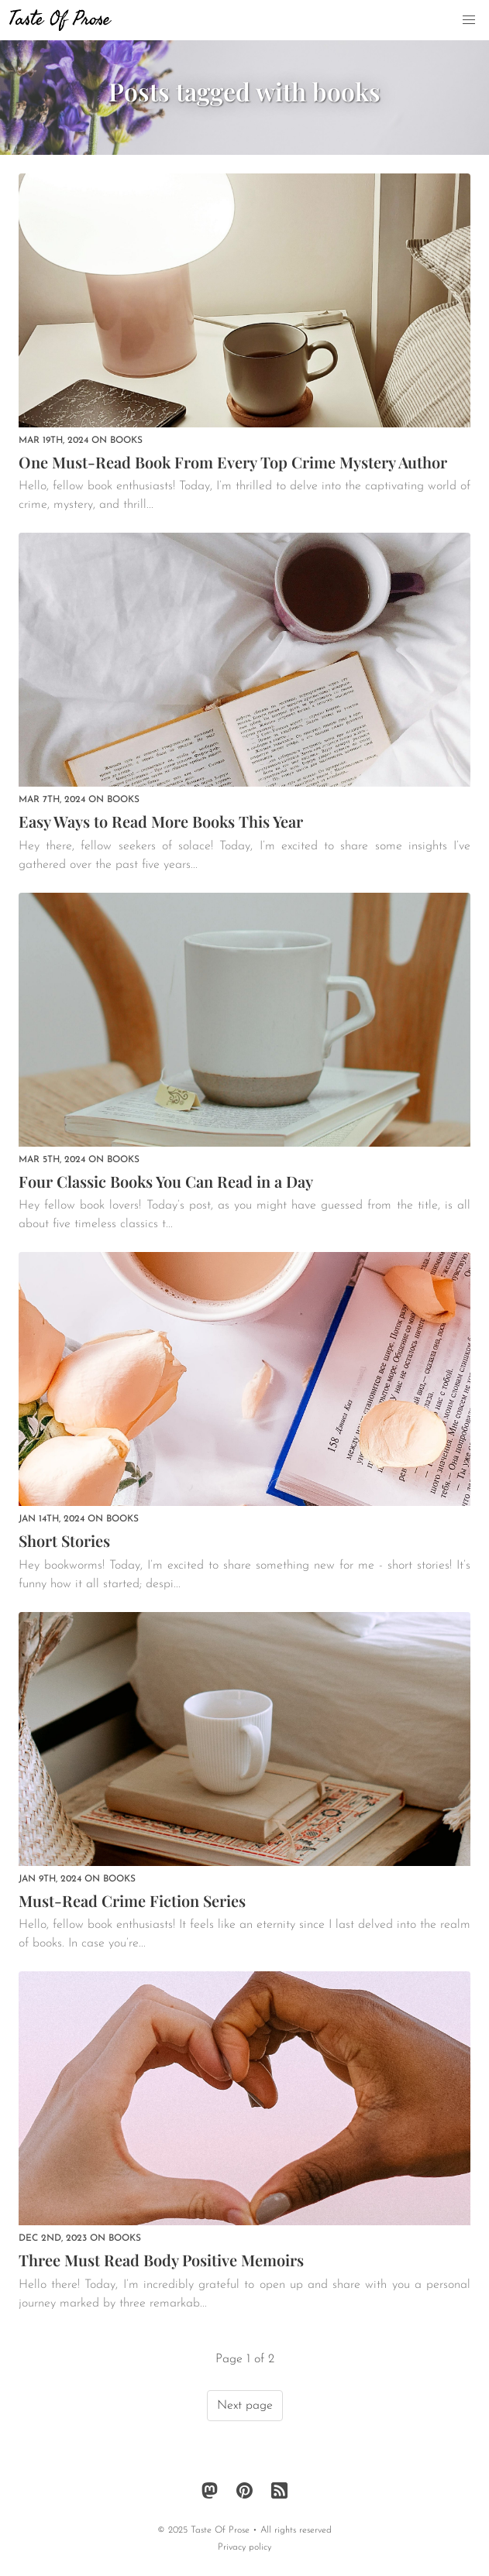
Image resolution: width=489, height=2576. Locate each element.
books (126, 440)
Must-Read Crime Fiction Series (132, 1900)
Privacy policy (244, 2547)
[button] (469, 20)
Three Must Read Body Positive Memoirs (161, 2259)
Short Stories (64, 1540)
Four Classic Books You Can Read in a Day (166, 1181)
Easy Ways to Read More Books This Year (161, 821)
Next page (245, 2405)
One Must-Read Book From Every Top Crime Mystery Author (233, 461)
